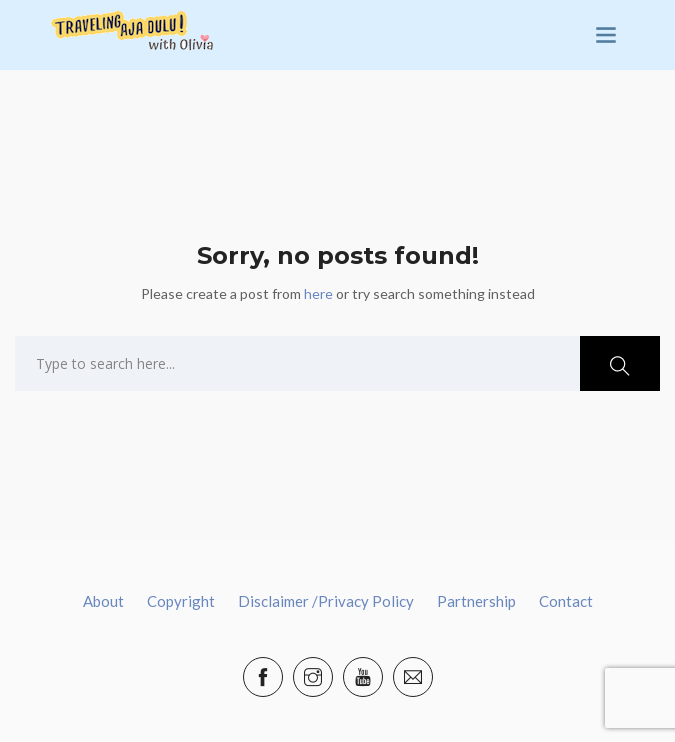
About (103, 601)
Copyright (181, 601)
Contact (566, 601)
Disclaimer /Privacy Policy (326, 601)
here (318, 293)
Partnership (476, 601)
